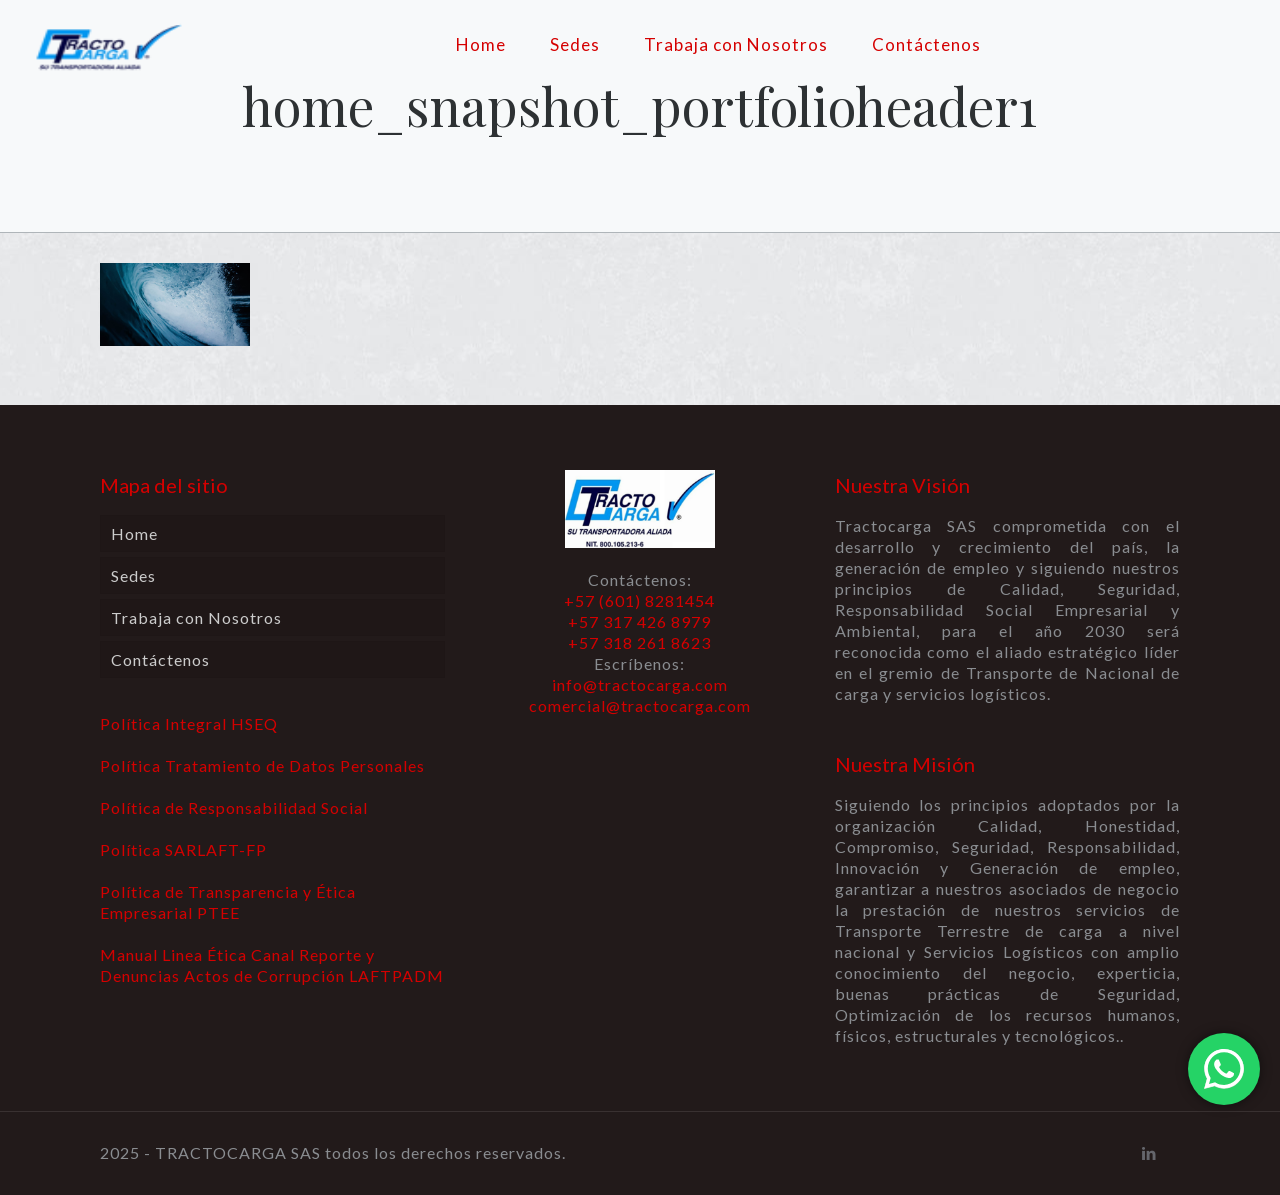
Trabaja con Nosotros (196, 617)
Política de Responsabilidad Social (234, 807)
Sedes (133, 575)
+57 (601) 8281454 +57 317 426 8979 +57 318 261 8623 (639, 621)
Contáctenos (160, 659)
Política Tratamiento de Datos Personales (262, 765)
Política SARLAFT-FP (183, 849)
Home (134, 533)
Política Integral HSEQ (189, 723)
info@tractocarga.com (640, 684)
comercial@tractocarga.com (640, 705)
